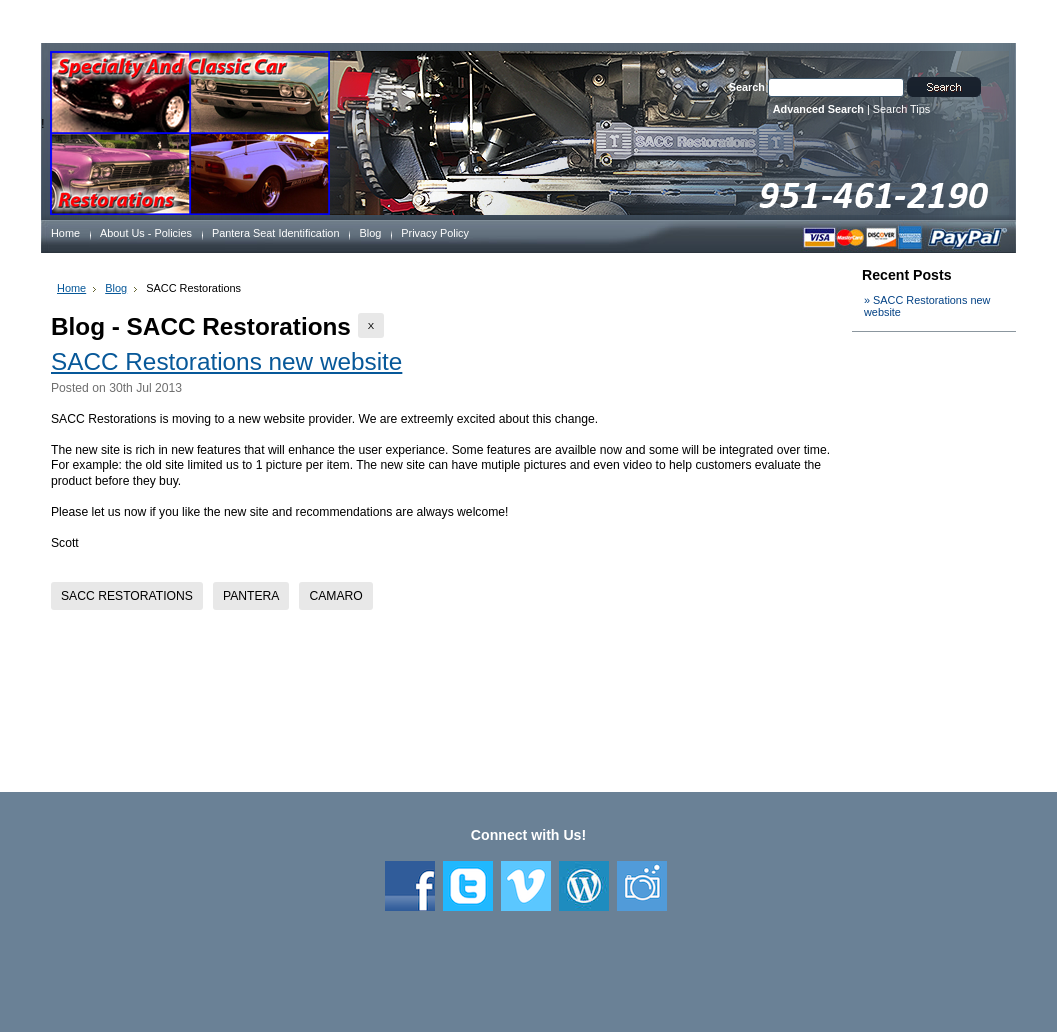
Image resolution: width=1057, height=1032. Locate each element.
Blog (116, 288)
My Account (289, 18)
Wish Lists (443, 18)
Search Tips (901, 109)
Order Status (368, 18)
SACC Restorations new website (226, 361)
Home (71, 288)
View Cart (511, 18)
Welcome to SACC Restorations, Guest (146, 18)
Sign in (571, 18)
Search (747, 87)
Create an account (648, 18)
